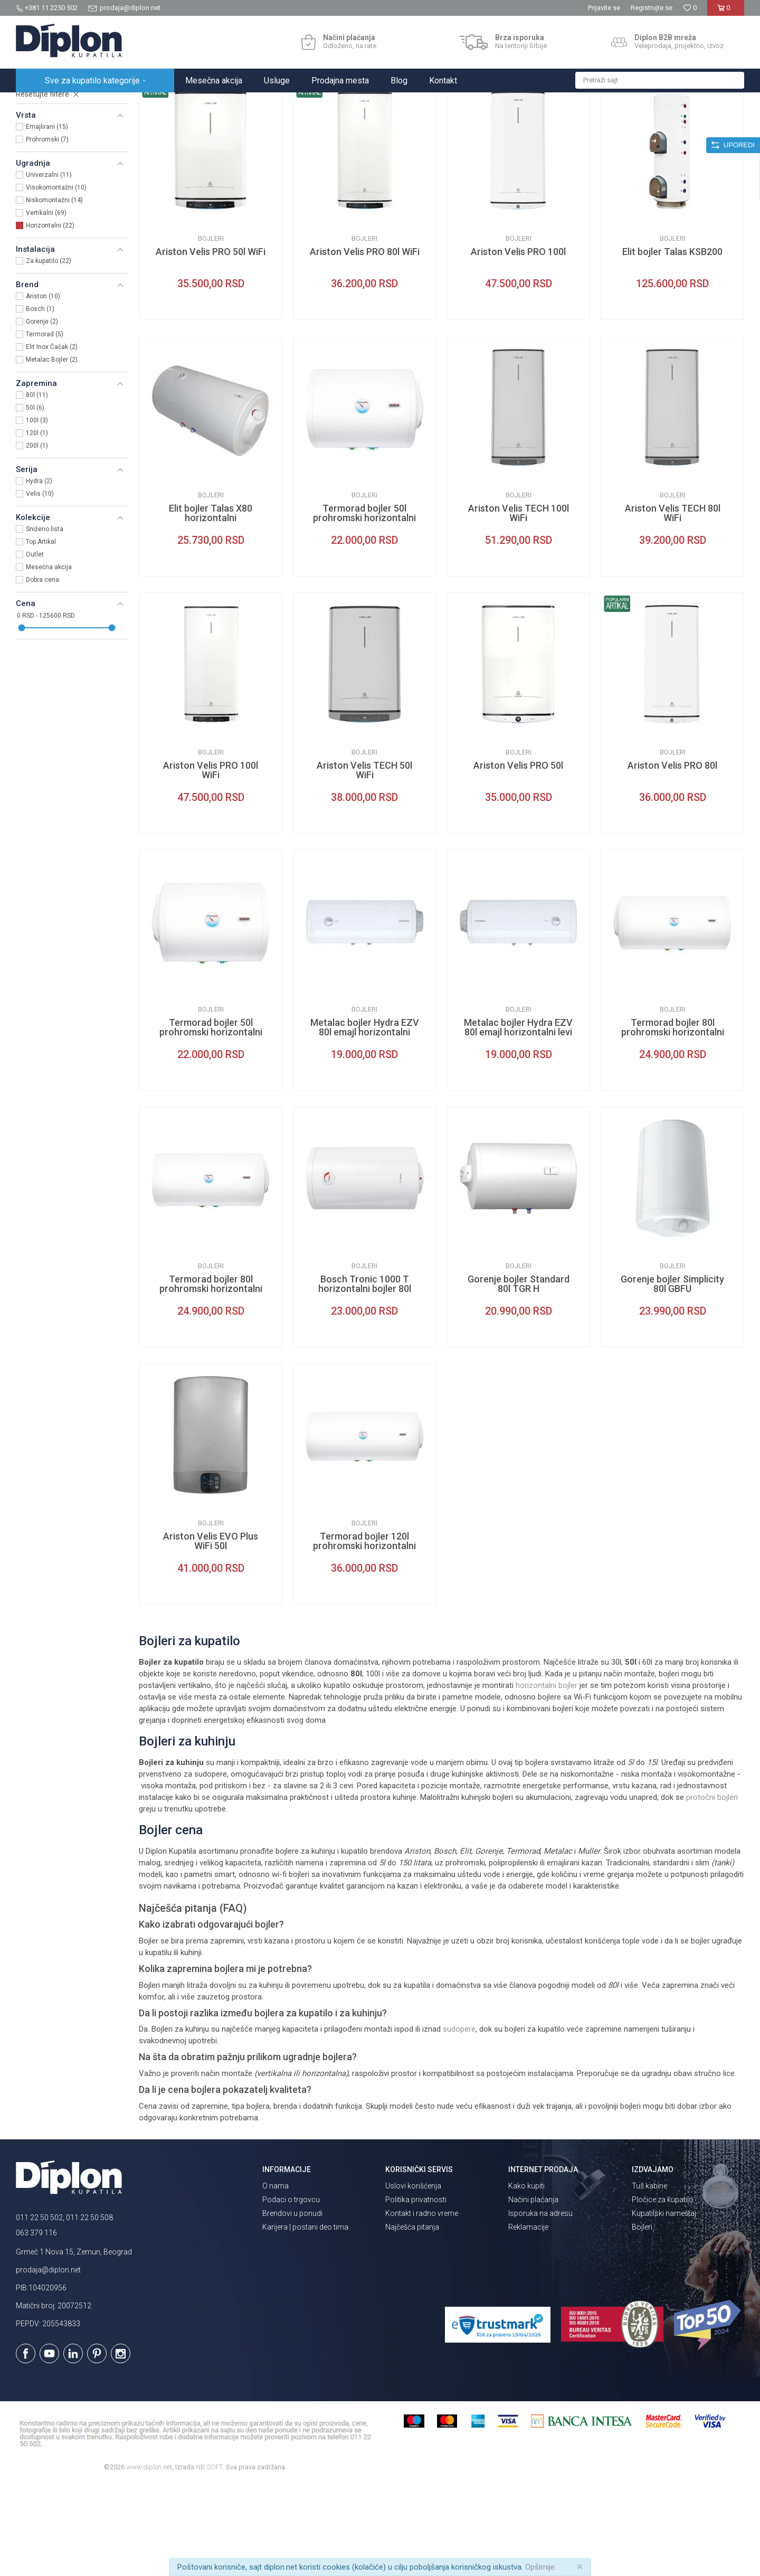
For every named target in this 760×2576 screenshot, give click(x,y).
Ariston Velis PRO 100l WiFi (210, 862)
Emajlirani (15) (47, 219)
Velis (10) (40, 586)
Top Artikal (41, 634)
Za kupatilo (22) (48, 353)
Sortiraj (533, 125)
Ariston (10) (43, 388)
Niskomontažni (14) (54, 292)
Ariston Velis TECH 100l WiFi (518, 605)
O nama (275, 2278)
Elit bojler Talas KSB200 (672, 344)
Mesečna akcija (49, 659)
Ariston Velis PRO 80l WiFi (365, 344)
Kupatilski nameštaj (664, 2305)
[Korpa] (725, 12)
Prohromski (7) (47, 231)
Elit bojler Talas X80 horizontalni (210, 605)
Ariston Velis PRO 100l (518, 344)
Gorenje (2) (42, 414)
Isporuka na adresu (540, 2305)
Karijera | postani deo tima (305, 2319)
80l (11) (37, 487)
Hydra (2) (39, 573)
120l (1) (37, 525)
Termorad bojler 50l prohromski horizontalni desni (364, 610)
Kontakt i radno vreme (421, 2305)
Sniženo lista (44, 621)
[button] (659, 80)
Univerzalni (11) (49, 267)
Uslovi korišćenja (413, 2278)
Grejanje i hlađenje (152, 104)
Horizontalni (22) (50, 318)
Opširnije (540, 2567)
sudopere (459, 2121)
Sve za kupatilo (93, 104)
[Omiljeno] (690, 8)
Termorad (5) (44, 426)
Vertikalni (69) (46, 305)
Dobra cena (42, 672)
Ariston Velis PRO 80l (672, 858)
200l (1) (37, 538)
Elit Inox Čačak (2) (52, 439)
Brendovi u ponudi (292, 2305)
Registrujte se (651, 8)
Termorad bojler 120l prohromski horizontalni (364, 1633)
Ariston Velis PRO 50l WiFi (210, 344)
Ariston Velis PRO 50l (518, 858)
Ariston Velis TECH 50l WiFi (364, 862)
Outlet (35, 646)
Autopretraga (488, 125)
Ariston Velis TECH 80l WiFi (672, 605)
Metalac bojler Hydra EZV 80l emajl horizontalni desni (364, 1124)
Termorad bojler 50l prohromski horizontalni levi (210, 1124)
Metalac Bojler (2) (52, 452)
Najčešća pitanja (412, 2319)
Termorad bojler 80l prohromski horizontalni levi (672, 1124)
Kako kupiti (526, 2278)
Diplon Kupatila (39, 104)
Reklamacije (528, 2319)
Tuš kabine (649, 2278)
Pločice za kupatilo (663, 2292)
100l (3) (37, 512)
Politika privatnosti (415, 2292)
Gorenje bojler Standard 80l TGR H (518, 1376)
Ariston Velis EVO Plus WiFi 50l (210, 1633)
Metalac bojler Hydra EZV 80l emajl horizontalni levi (518, 1119)
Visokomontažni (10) (56, 280)
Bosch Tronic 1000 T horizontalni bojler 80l (364, 1376)
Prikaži (631, 125)
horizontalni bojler (546, 1777)
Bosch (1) (40, 401)
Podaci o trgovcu (291, 2292)
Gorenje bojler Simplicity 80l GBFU (672, 1376)
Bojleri (34, 157)
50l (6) (35, 500)
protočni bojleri (712, 1889)
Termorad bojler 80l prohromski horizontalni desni (210, 1381)
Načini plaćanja (533, 2292)
